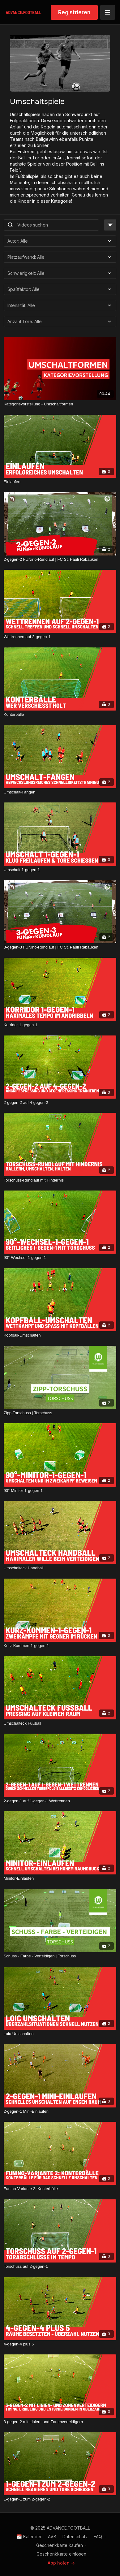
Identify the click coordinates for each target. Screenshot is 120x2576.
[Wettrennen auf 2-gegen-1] (60, 637)
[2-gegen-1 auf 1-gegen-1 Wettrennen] (60, 1801)
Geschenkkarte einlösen (61, 2554)
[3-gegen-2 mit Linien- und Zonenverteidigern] (60, 2422)
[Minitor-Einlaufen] (60, 1878)
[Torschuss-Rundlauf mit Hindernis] (60, 1180)
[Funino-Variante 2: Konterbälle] (60, 2189)
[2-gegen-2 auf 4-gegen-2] (60, 1103)
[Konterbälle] (60, 714)
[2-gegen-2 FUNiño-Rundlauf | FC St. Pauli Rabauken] (60, 559)
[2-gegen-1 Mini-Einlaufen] (60, 2111)
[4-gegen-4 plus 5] (60, 2344)
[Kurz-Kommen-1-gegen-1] (60, 1646)
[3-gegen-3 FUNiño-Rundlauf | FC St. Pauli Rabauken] (60, 947)
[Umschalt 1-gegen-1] (60, 870)
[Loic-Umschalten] (60, 2034)
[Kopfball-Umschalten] (60, 1335)
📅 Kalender (29, 2536)
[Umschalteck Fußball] (60, 1723)
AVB (52, 2536)
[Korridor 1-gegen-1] (60, 1025)
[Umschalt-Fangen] (60, 792)
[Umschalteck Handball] (60, 1568)
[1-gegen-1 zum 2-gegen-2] (60, 2499)
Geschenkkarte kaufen (59, 2545)
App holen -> (61, 2562)
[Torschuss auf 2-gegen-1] (60, 2266)
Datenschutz (75, 2536)
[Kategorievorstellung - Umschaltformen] (60, 404)
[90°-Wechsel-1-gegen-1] (60, 1258)
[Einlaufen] (60, 482)
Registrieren (74, 12)
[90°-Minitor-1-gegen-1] (60, 1491)
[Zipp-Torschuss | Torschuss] (60, 1413)
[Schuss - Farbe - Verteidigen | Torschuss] (60, 1956)
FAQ (98, 2536)
